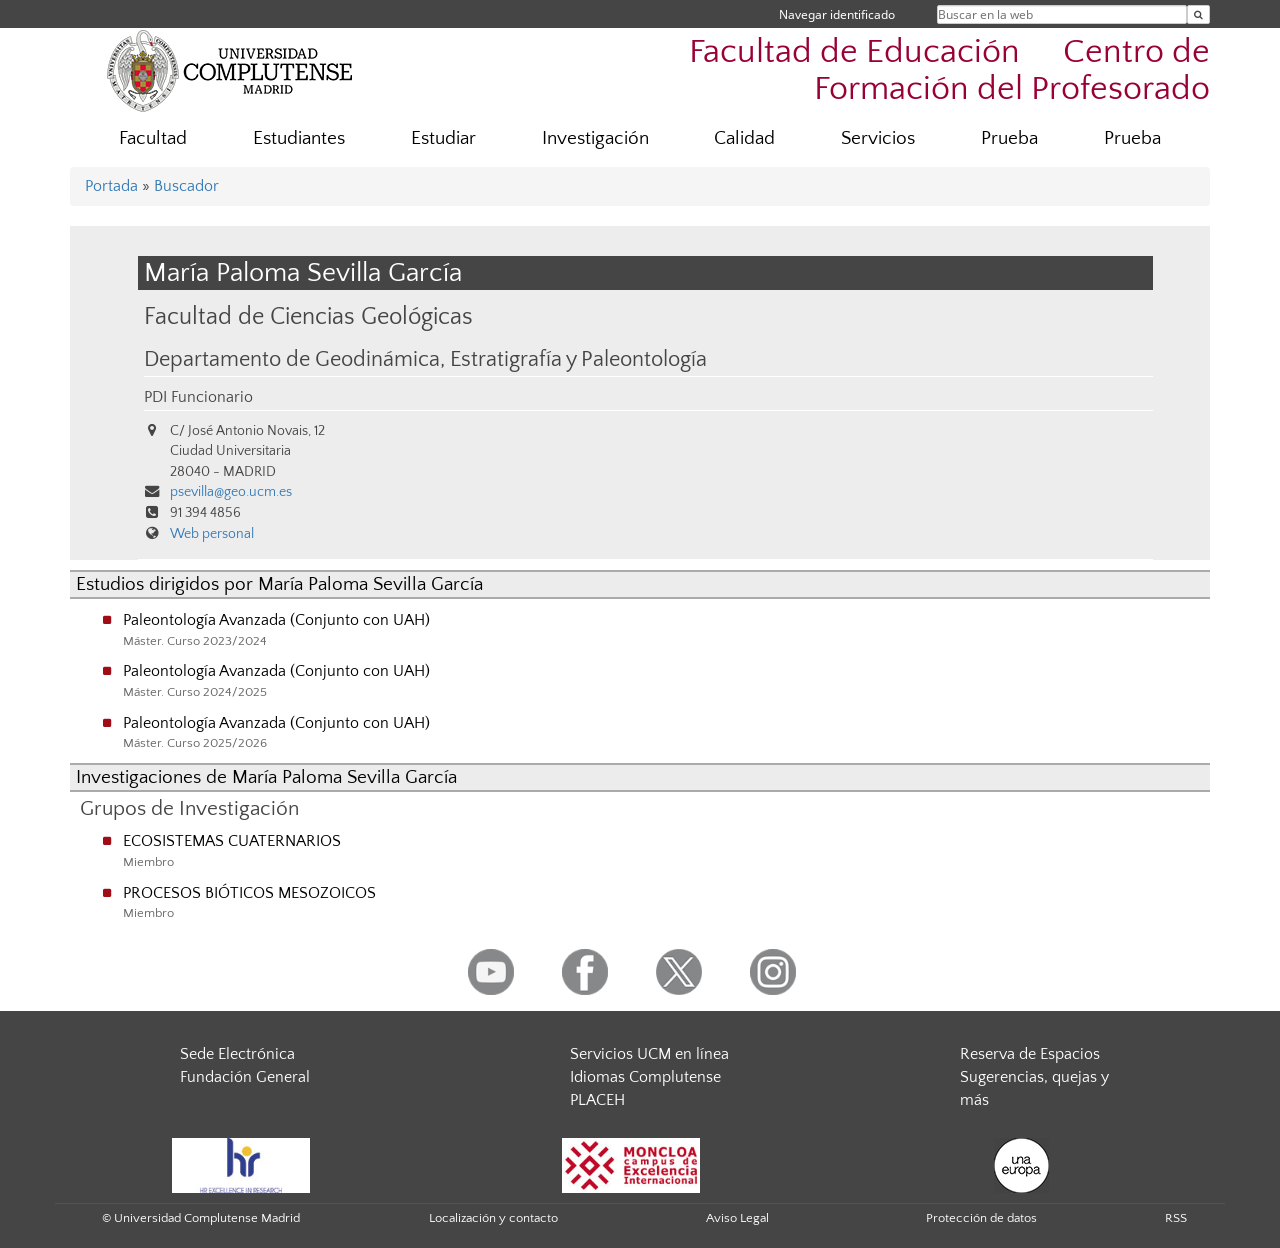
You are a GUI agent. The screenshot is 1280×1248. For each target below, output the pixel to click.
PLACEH (597, 1100)
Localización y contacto (493, 1218)
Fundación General (245, 1077)
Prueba (1009, 138)
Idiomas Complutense (645, 1077)
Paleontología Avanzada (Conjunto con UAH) (276, 620)
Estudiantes (299, 138)
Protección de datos (981, 1218)
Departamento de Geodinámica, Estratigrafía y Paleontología (425, 360)
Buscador (186, 186)
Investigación (595, 138)
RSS (1176, 1218)
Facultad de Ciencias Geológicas (308, 316)
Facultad (153, 138)
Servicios (878, 138)
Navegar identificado (837, 14)
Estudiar (443, 138)
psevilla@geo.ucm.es (231, 492)
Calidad (744, 138)
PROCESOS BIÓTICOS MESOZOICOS (249, 893)
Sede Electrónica (237, 1054)
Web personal (212, 534)
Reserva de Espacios (1030, 1054)
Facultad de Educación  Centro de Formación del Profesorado (949, 71)
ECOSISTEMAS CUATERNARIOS (232, 841)
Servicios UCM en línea (649, 1054)
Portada (111, 186)
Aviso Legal (737, 1218)
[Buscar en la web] (1198, 14)
